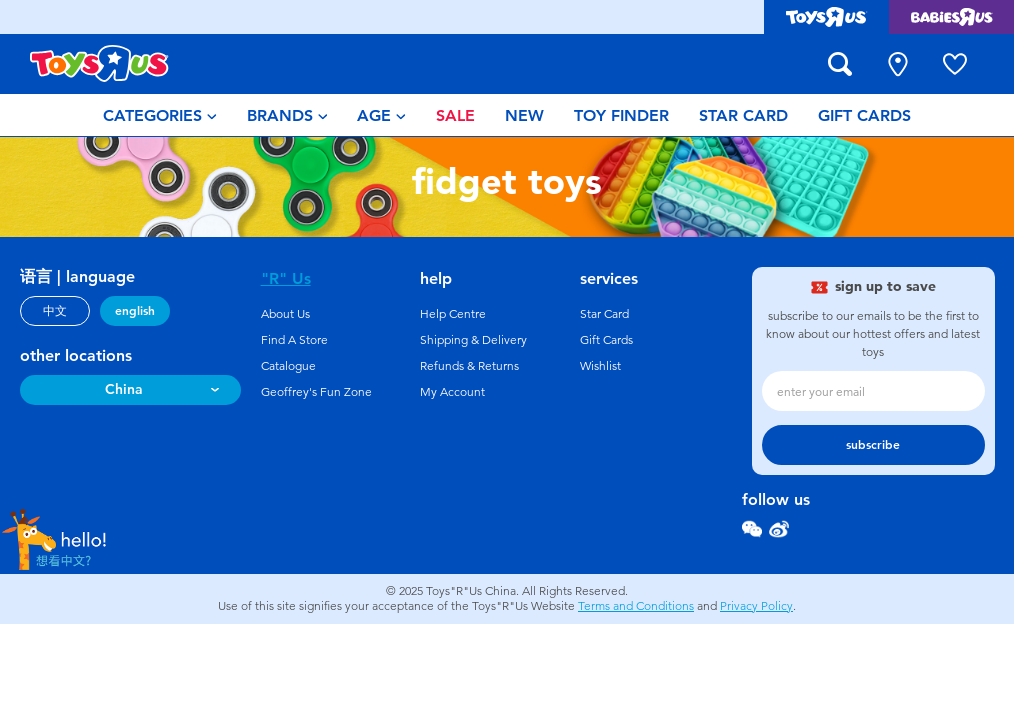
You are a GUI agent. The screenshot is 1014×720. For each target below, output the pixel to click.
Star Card (604, 314)
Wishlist (600, 366)
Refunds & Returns (469, 366)
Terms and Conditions (636, 606)
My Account (452, 392)
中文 (55, 311)
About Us (285, 314)
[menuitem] (160, 115)
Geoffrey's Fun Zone (316, 392)
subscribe (873, 445)
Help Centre (453, 314)
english (135, 311)
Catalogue (288, 366)
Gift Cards (606, 340)
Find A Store (294, 340)
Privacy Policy (756, 606)
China (124, 389)
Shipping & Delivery (473, 340)
